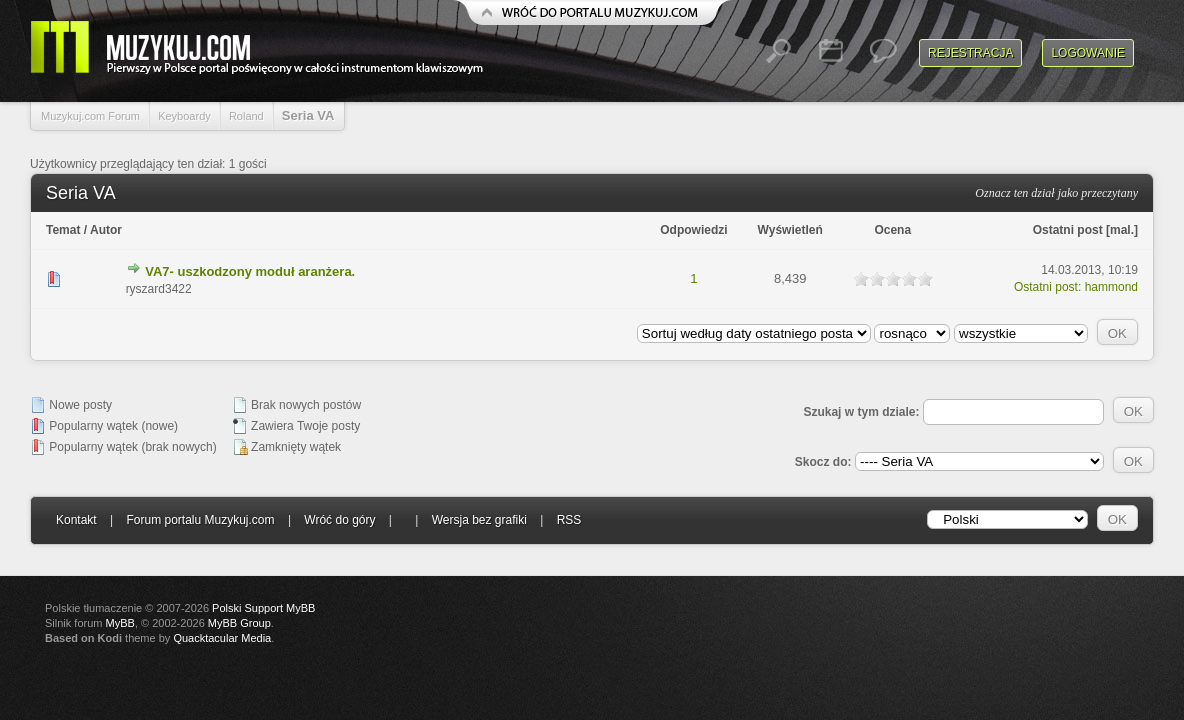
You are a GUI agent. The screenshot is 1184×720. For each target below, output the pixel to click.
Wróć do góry (339, 520)
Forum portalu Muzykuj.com (201, 520)
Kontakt (76, 520)
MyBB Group (239, 623)
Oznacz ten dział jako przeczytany (1056, 193)
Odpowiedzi (693, 230)
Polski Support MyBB (263, 608)
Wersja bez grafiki (479, 520)
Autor (106, 230)
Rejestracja (970, 53)
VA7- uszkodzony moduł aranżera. (250, 271)
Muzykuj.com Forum (90, 116)
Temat (63, 230)
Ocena (892, 230)
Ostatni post (1068, 230)
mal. (1122, 230)
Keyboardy (184, 116)
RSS (569, 520)
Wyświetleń (790, 230)
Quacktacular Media (222, 638)
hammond (1111, 287)
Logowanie (1088, 53)
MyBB (120, 623)
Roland (246, 116)
